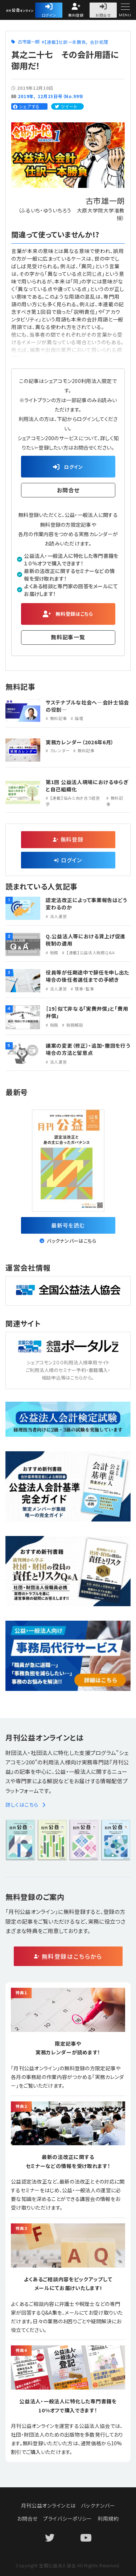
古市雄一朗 (29, 41)
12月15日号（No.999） (61, 96)
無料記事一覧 (68, 637)
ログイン (49, 15)
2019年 (26, 96)
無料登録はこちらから (72, 1956)
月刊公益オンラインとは (48, 2505)
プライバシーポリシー (67, 2518)
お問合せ (103, 15)
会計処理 (99, 42)
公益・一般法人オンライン (34, 11)
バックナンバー (98, 2505)
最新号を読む (68, 1225)
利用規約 (108, 2518)
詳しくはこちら (25, 1804)
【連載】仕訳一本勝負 (65, 42)
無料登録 (76, 15)
